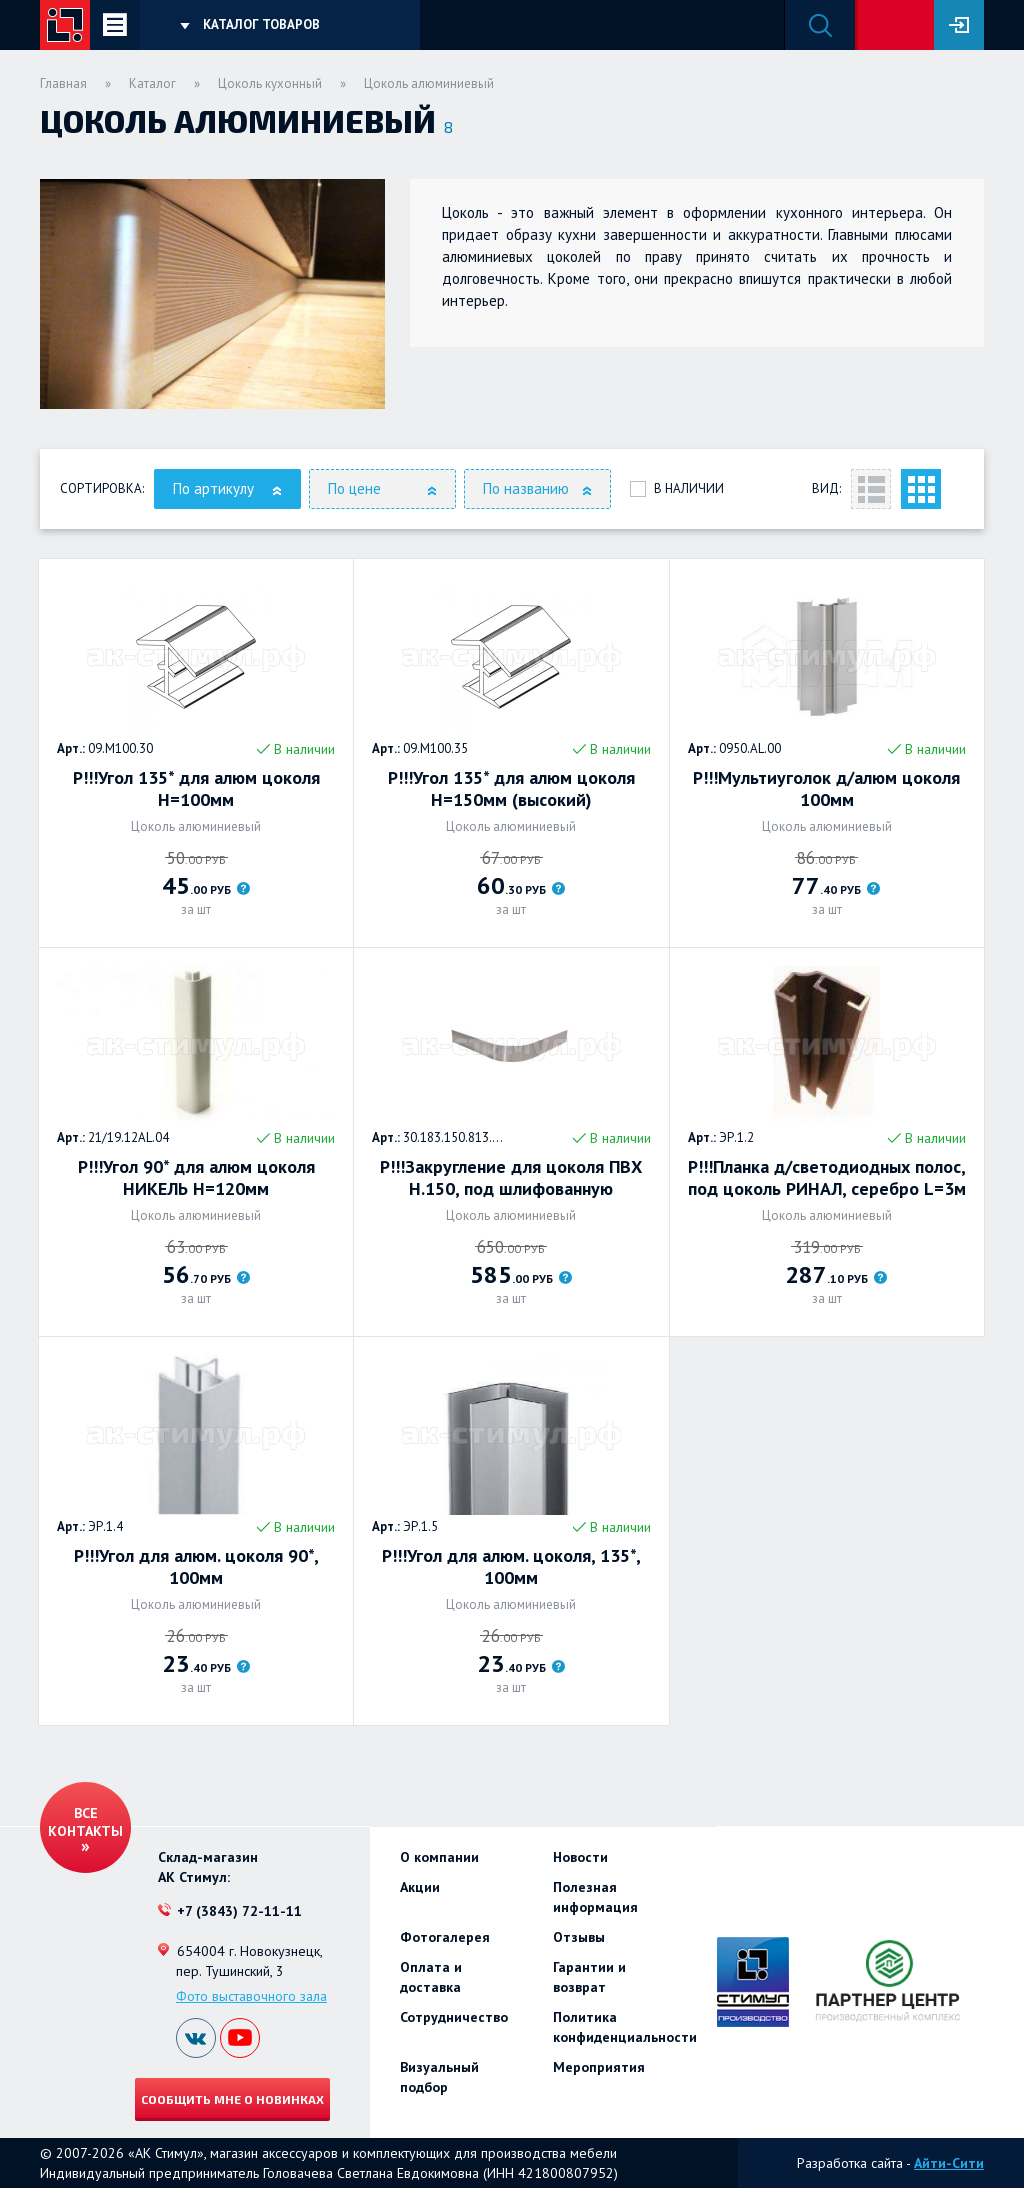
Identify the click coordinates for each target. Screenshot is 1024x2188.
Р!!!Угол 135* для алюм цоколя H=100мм (196, 789)
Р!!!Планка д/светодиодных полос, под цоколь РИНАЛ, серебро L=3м (827, 1178)
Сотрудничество (454, 2017)
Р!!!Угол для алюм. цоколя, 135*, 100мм (511, 1567)
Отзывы (579, 1937)
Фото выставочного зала (251, 1996)
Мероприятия (599, 2067)
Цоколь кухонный (270, 83)
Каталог (152, 83)
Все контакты (85, 1822)
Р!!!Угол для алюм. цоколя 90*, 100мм (196, 1567)
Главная (63, 83)
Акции (420, 1887)
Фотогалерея (445, 1937)
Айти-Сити (949, 2163)
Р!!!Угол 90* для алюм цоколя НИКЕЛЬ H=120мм (196, 1178)
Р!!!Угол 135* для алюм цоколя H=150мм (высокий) (511, 789)
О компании (439, 1857)
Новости (580, 1857)
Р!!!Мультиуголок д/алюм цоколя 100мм (826, 789)
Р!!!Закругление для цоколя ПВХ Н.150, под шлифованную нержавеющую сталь (511, 1178)
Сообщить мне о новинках (232, 2099)
